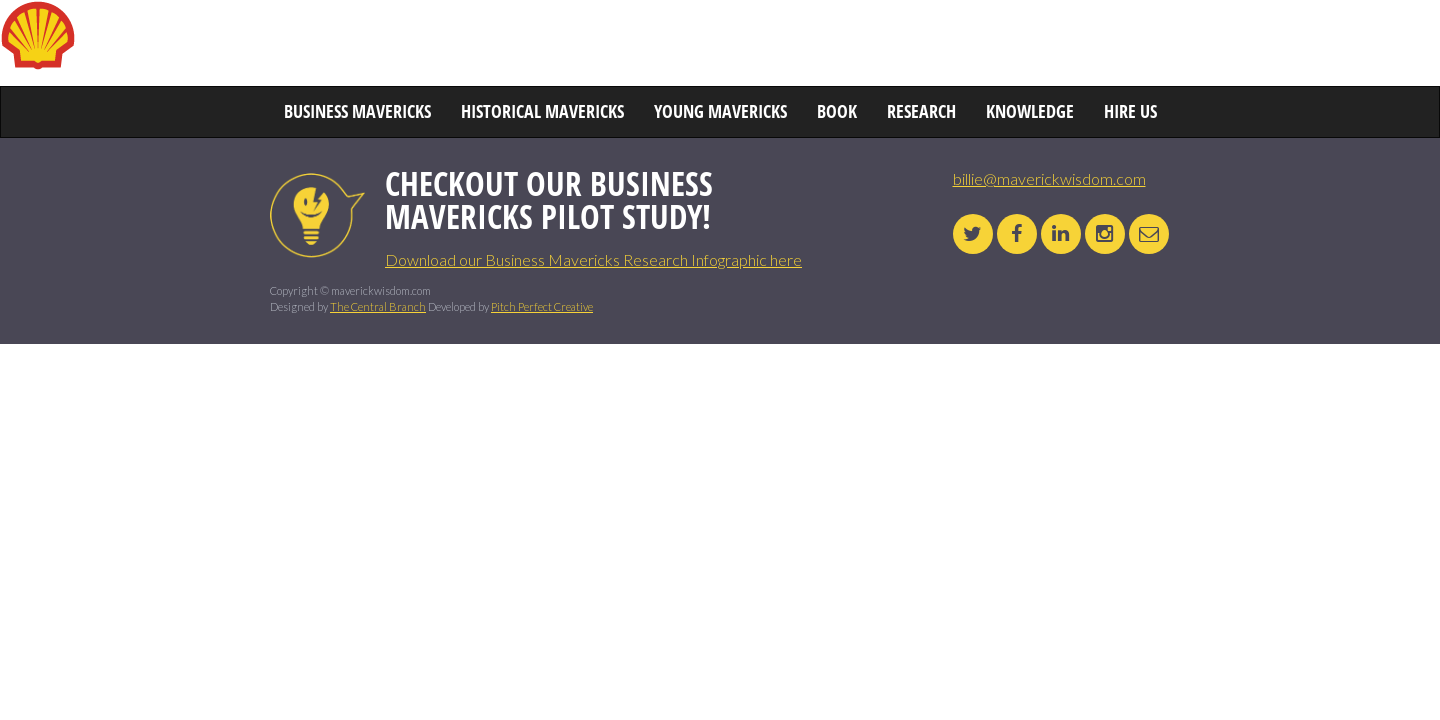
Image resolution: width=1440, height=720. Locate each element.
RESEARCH (1007, 45)
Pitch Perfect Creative (542, 306)
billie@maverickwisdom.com (1049, 178)
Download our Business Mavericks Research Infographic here (593, 259)
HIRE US (1216, 45)
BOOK (923, 45)
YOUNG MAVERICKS (806, 45)
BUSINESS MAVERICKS (343, 45)
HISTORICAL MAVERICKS (528, 45)
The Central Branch (378, 306)
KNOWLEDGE (1116, 45)
